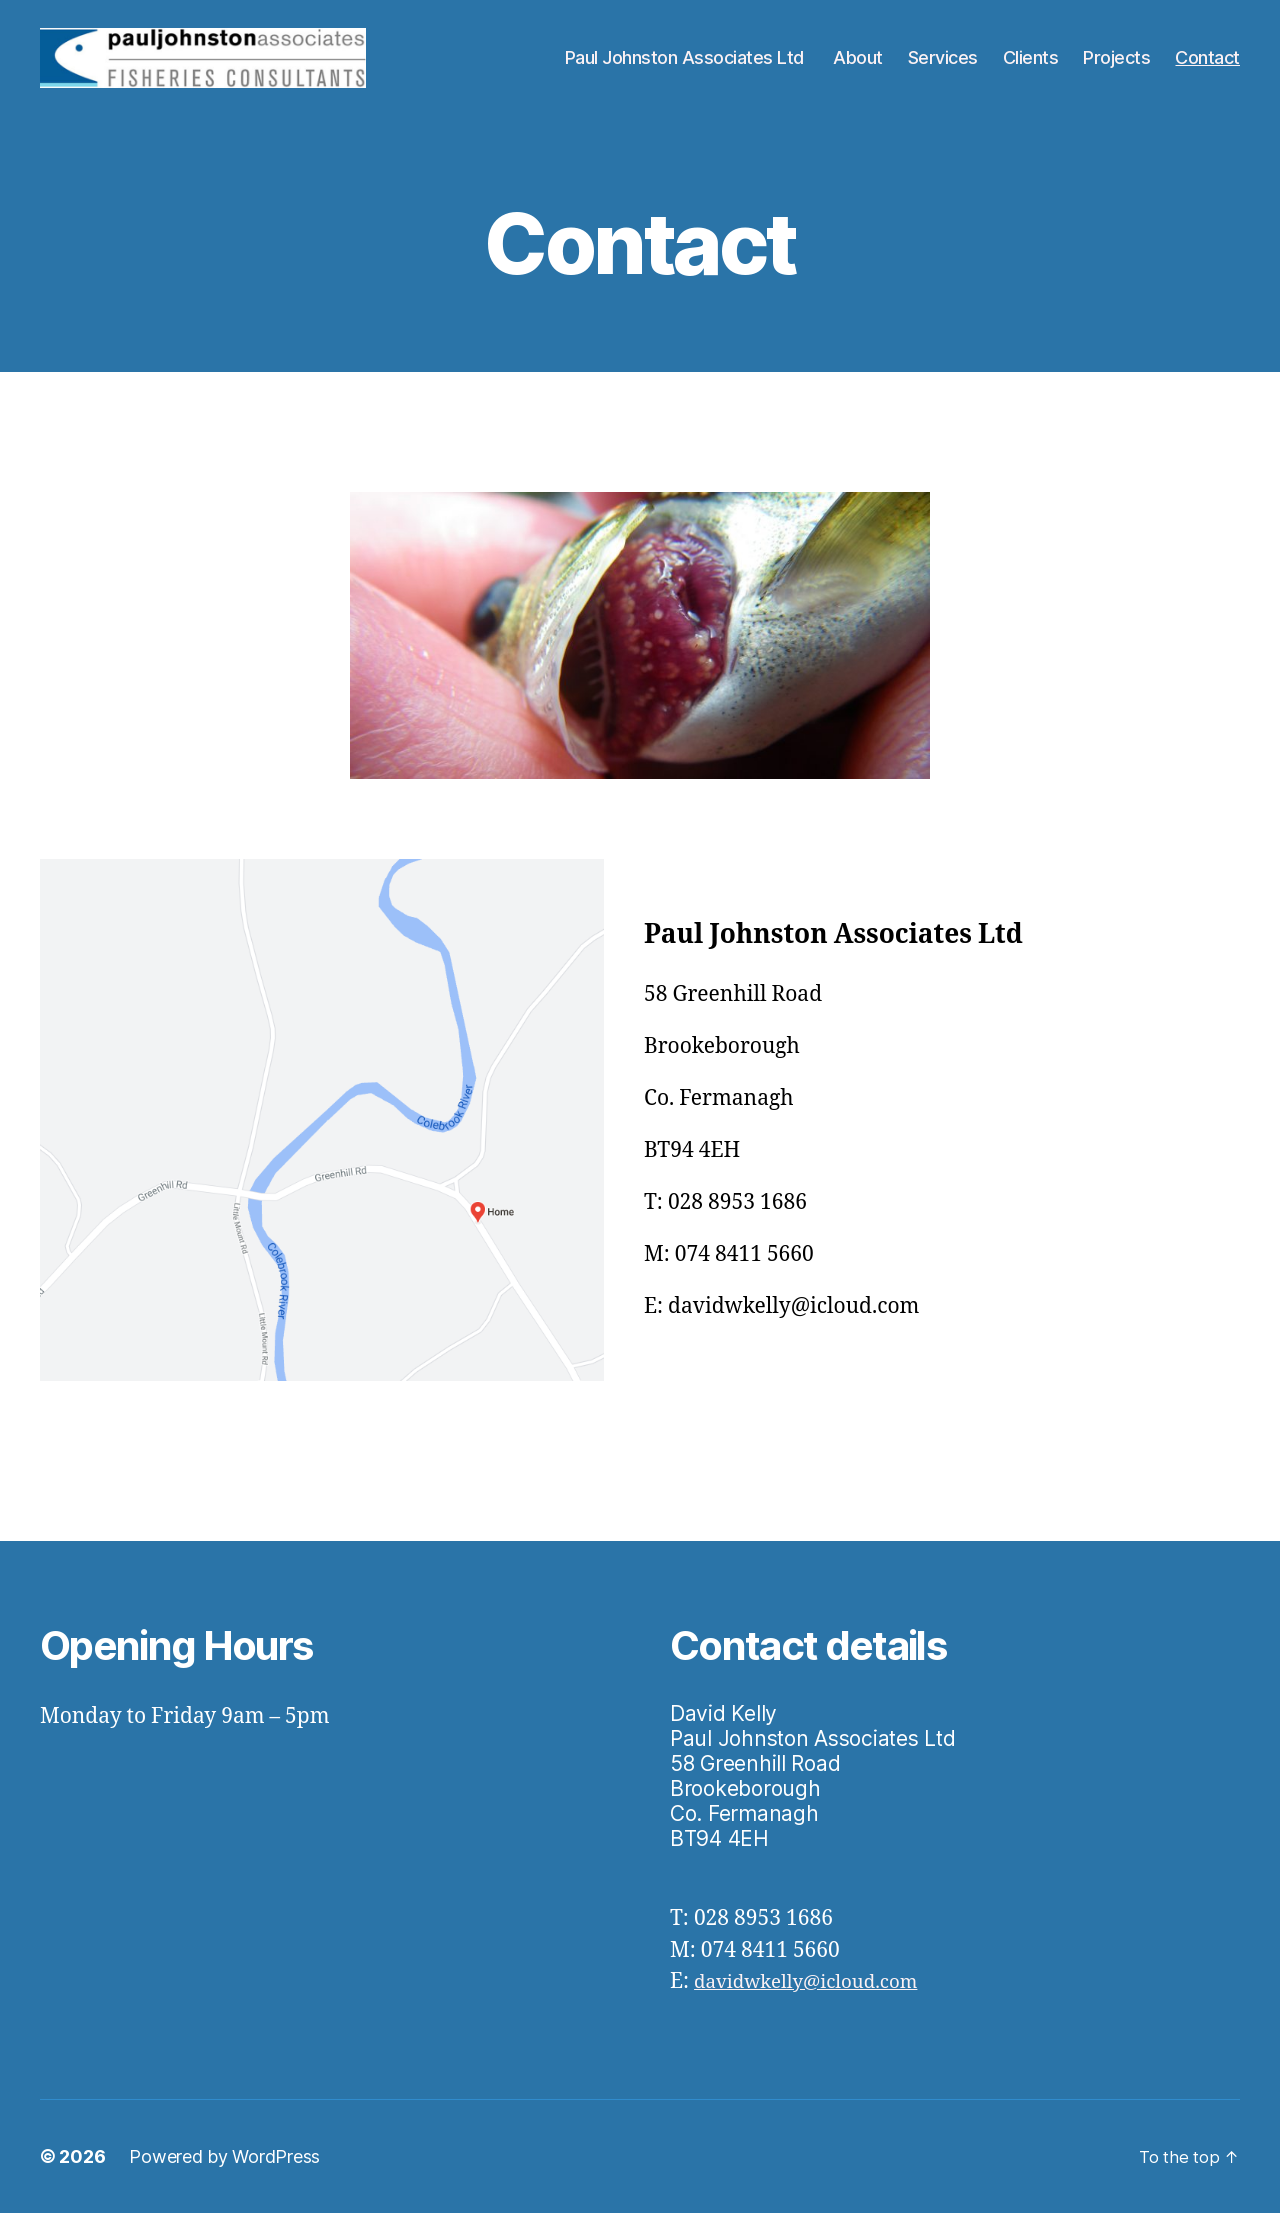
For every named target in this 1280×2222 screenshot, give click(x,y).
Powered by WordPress (224, 2165)
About (858, 62)
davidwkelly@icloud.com (819, 1990)
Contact (1207, 62)
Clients (1031, 62)
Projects (1116, 62)
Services (943, 62)
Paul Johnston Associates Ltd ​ (687, 62)
